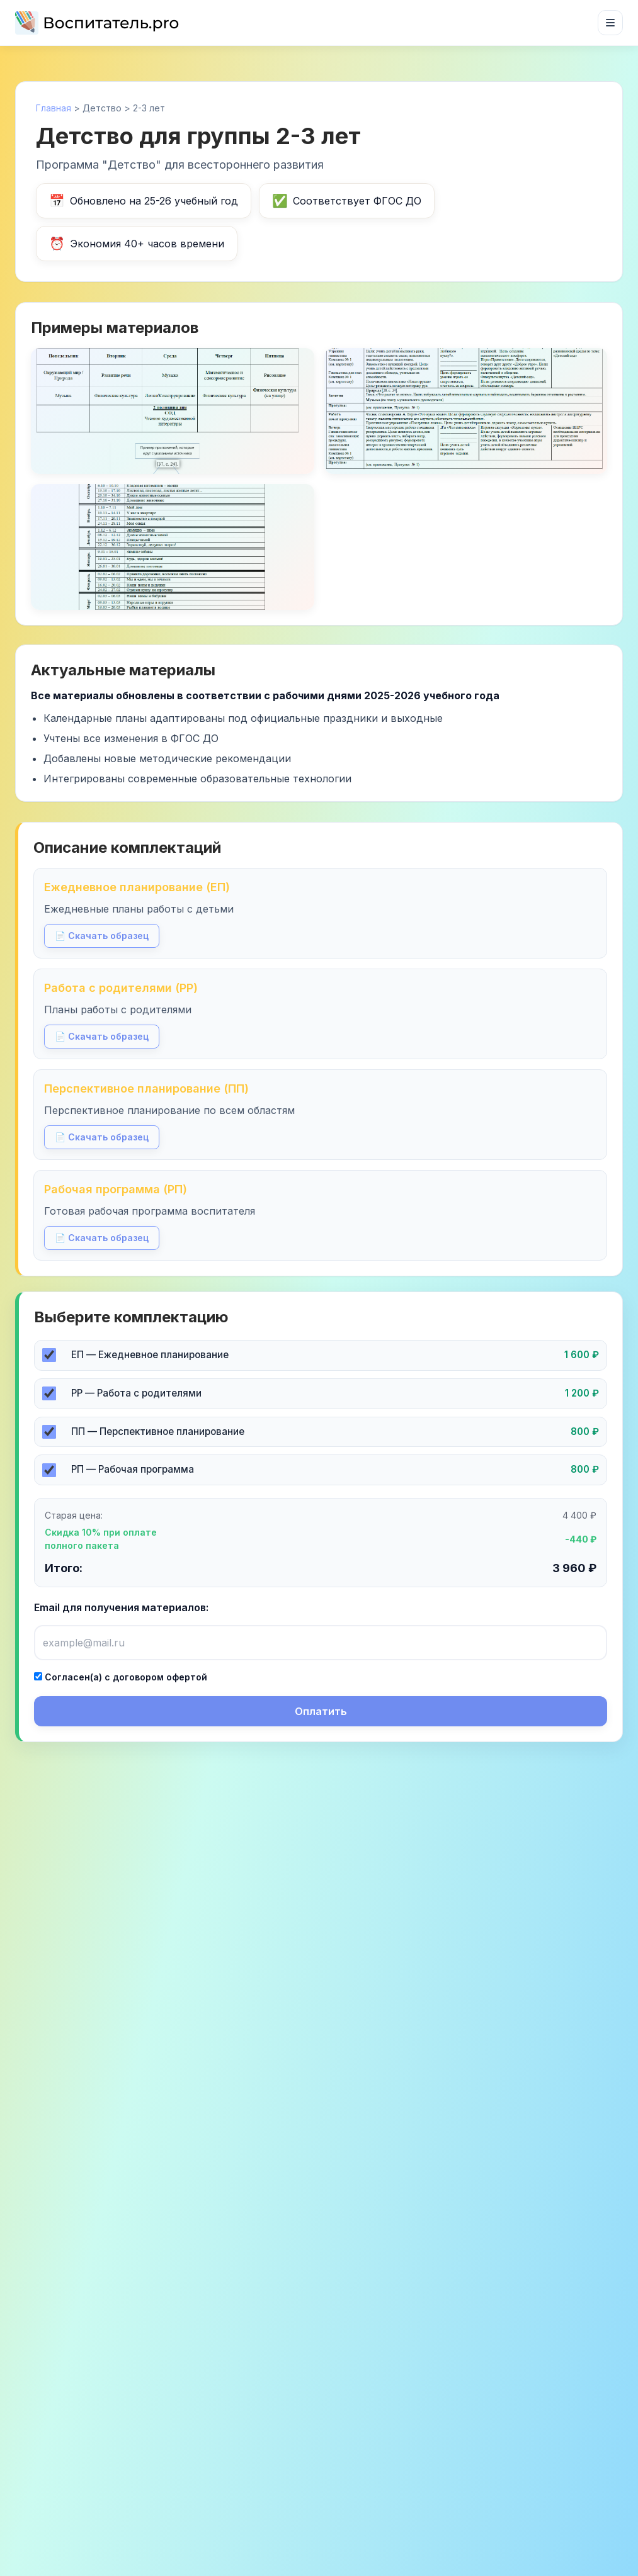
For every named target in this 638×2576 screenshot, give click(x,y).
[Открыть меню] (610, 22)
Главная (53, 108)
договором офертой (160, 1677)
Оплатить (321, 1711)
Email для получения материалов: (121, 1607)
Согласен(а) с (120, 1677)
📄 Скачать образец (102, 935)
